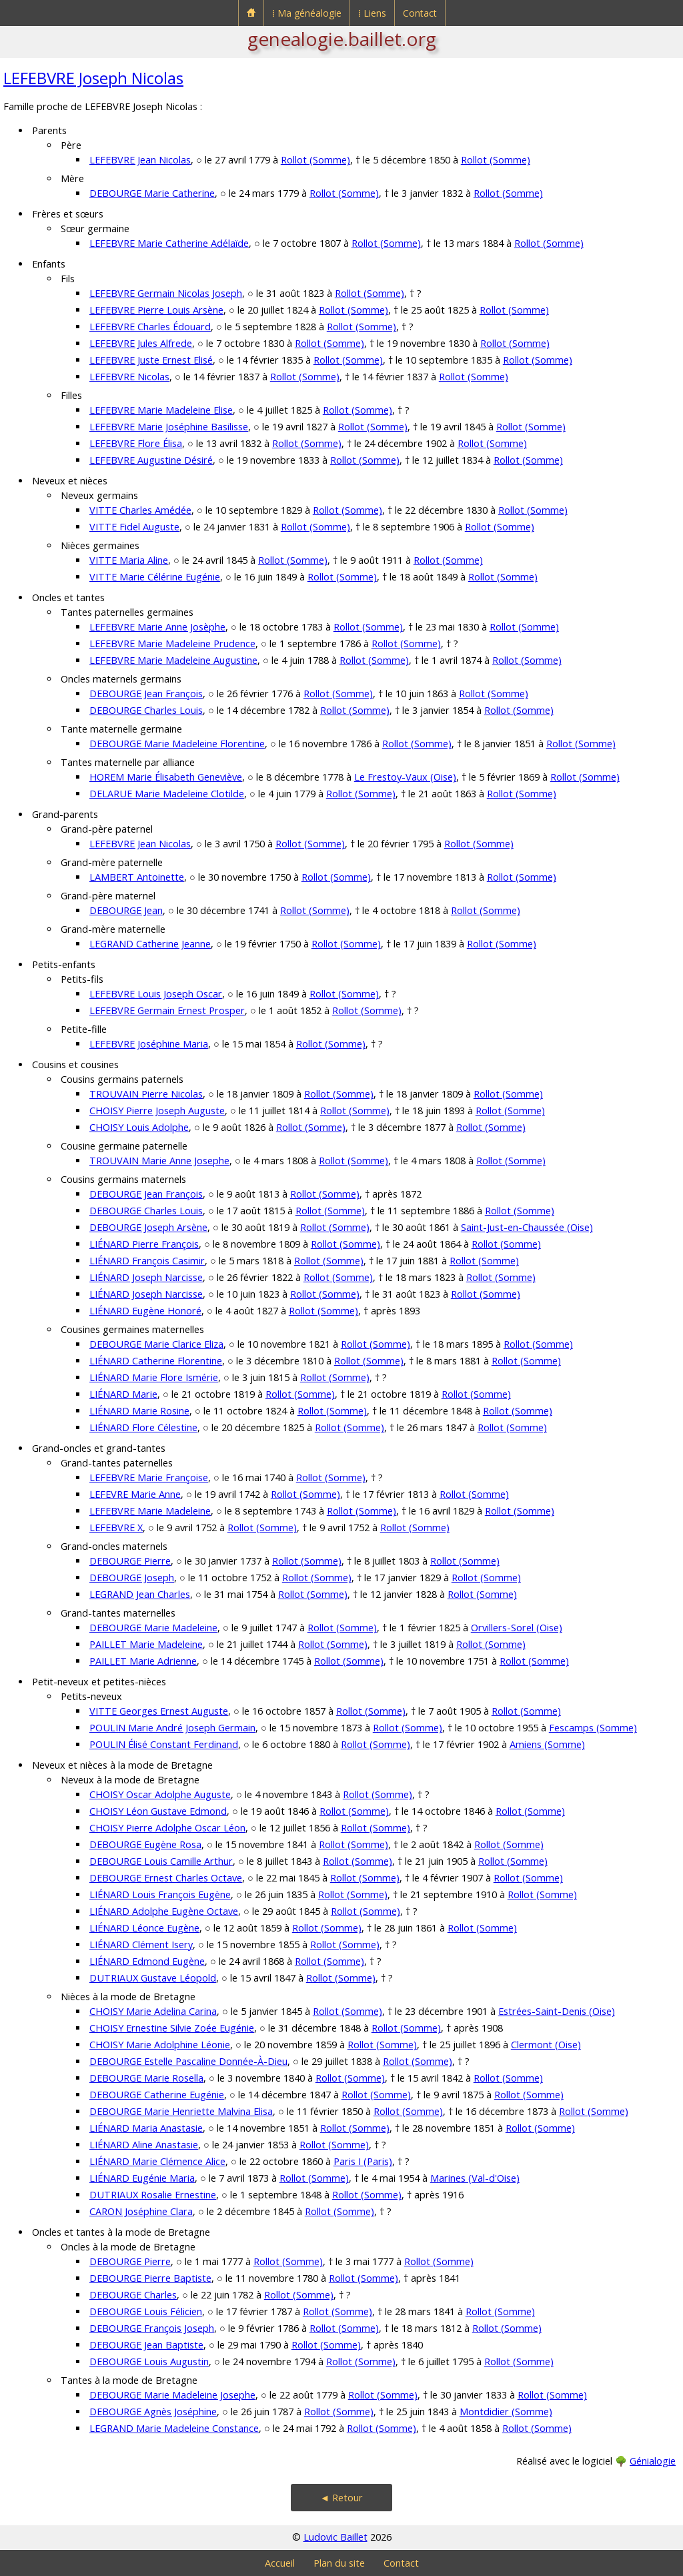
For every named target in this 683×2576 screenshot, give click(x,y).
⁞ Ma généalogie (307, 13)
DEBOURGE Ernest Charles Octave (165, 1877)
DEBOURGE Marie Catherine (152, 193)
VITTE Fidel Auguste (134, 526)
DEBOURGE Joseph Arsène (148, 1227)
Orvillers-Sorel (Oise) (516, 1627)
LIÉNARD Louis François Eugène (160, 1894)
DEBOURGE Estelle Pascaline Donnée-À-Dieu (188, 2061)
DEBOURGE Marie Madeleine (153, 1627)
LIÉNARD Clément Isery (141, 1944)
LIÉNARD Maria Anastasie (146, 2128)
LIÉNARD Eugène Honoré (145, 1310)
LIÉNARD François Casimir (147, 1260)
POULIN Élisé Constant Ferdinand (163, 1744)
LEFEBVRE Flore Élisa (135, 443)
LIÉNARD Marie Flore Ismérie (153, 1377)
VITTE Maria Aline (128, 560)
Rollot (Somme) (315, 159)
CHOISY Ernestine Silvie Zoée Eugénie (171, 2028)
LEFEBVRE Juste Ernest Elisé (151, 360)
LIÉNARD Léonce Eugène (144, 1927)
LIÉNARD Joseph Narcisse (146, 1277)
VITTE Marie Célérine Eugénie (154, 576)
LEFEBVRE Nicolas (129, 376)
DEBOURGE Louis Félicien (145, 2311)
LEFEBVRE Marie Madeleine (150, 1511)
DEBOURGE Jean (126, 910)
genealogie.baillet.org (341, 38)
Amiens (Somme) (547, 1744)
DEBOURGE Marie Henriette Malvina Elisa (181, 2111)
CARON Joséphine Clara (141, 2211)
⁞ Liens (372, 13)
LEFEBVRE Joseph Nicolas (93, 78)
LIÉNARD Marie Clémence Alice (157, 2161)
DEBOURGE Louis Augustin (149, 2361)
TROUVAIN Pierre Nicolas (146, 1094)
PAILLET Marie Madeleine (146, 1644)
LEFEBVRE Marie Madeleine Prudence (172, 643)
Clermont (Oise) (546, 2044)
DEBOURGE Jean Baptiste (146, 2344)
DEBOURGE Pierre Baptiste (150, 2278)
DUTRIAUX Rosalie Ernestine (152, 2194)
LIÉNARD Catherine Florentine (155, 1360)
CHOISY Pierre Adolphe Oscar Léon (167, 1827)
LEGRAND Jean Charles (139, 1594)
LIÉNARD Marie (123, 1394)
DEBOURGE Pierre (130, 1561)
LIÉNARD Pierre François (144, 1244)
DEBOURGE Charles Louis (146, 710)
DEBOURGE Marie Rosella (146, 2078)
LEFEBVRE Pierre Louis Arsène (156, 310)
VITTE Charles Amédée (140, 510)
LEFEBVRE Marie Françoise (148, 1477)
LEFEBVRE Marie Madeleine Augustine (173, 660)
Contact (420, 13)
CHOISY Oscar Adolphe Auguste (160, 1794)
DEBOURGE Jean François (146, 693)
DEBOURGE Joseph (131, 1577)
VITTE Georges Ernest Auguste (158, 1711)
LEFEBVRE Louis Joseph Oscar (155, 993)
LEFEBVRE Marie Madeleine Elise (161, 410)
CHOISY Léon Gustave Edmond (158, 1811)
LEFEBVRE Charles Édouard (150, 326)
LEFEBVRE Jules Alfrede (140, 343)
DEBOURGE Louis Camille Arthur (161, 1861)
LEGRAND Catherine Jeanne (150, 943)
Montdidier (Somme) (506, 2411)
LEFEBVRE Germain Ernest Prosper (167, 1010)
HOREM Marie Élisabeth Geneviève (165, 777)
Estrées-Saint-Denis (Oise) (556, 2011)
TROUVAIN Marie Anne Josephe (159, 1160)
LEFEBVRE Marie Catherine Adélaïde (169, 243)
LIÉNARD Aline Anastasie (143, 2144)
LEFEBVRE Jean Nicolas (140, 159)
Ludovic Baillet (335, 2537)
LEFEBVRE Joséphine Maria (148, 1043)
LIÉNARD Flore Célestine (143, 1427)
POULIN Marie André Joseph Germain (172, 1727)
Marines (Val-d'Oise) (475, 2178)
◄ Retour (341, 2497)
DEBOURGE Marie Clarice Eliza (156, 1344)
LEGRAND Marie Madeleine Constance (174, 2428)
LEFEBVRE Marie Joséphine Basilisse (168, 426)
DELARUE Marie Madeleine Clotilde (166, 793)
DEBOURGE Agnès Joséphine (153, 2411)
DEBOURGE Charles (133, 2294)
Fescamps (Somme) (593, 1727)
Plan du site (339, 2563)
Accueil (280, 2563)
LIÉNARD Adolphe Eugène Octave (163, 1911)
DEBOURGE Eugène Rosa (145, 1844)
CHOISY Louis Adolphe (139, 1127)
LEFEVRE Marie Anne (135, 1494)
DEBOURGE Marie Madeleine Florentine (177, 743)
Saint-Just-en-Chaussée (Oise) (527, 1227)
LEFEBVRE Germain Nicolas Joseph (165, 293)
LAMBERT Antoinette (136, 877)
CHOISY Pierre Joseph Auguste (157, 1110)
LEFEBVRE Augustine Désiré (151, 460)
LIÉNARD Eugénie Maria (142, 2178)
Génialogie (653, 2461)
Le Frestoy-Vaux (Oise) (405, 777)
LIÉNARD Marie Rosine (139, 1410)
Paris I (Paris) (362, 2161)
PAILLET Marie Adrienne (143, 1661)
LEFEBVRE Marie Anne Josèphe (157, 626)
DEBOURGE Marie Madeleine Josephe (172, 2395)
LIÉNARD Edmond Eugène (147, 1961)
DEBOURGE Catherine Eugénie (156, 2094)
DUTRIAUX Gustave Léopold (152, 1978)
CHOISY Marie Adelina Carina (153, 2011)
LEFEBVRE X (116, 1527)
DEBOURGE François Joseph (151, 2328)
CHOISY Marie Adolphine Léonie (159, 2044)
